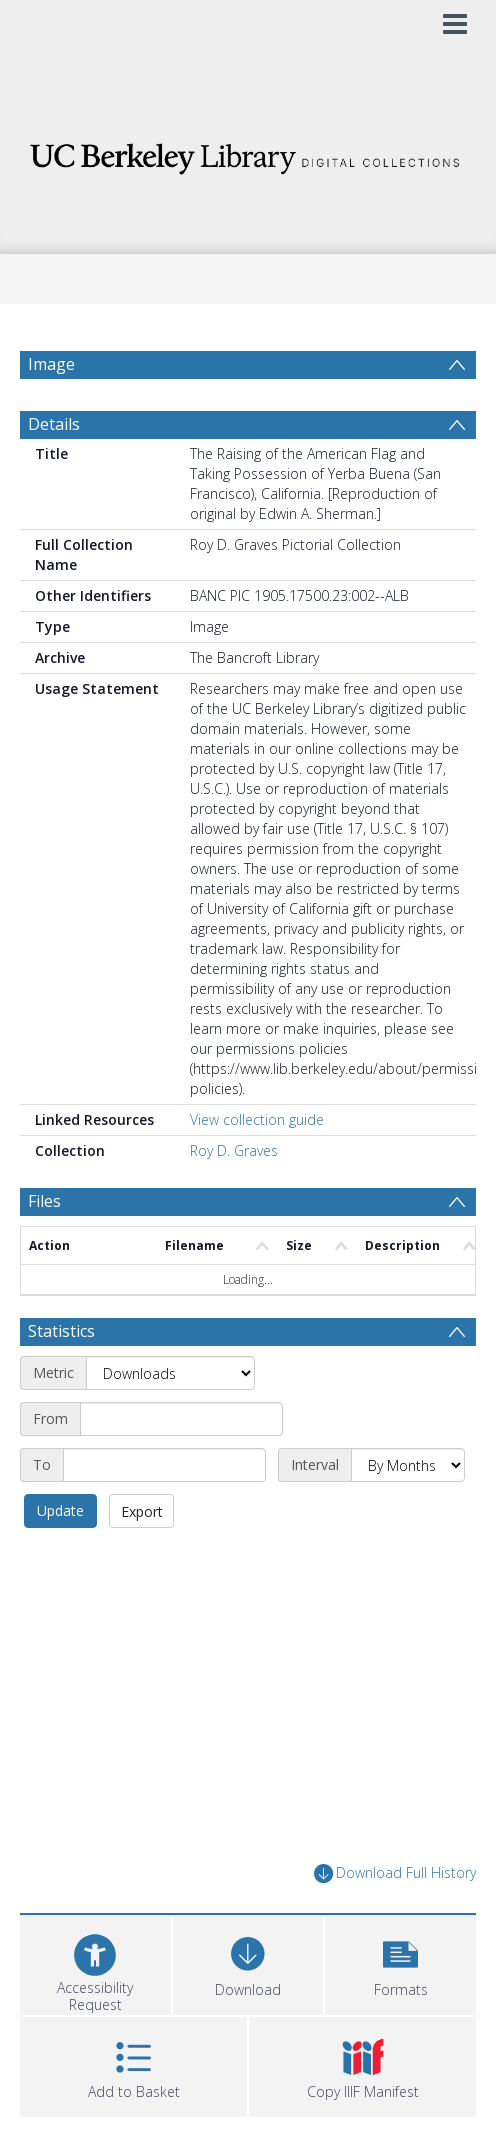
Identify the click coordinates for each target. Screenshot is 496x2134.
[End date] (164, 1513)
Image (51, 364)
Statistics (61, 1379)
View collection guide (257, 1167)
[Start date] (181, 1467)
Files (44, 1249)
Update (60, 1558)
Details (54, 472)
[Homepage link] (248, 153)
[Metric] (170, 1421)
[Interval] (408, 1513)
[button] (400, 2010)
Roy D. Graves (234, 1198)
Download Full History (395, 1921)
